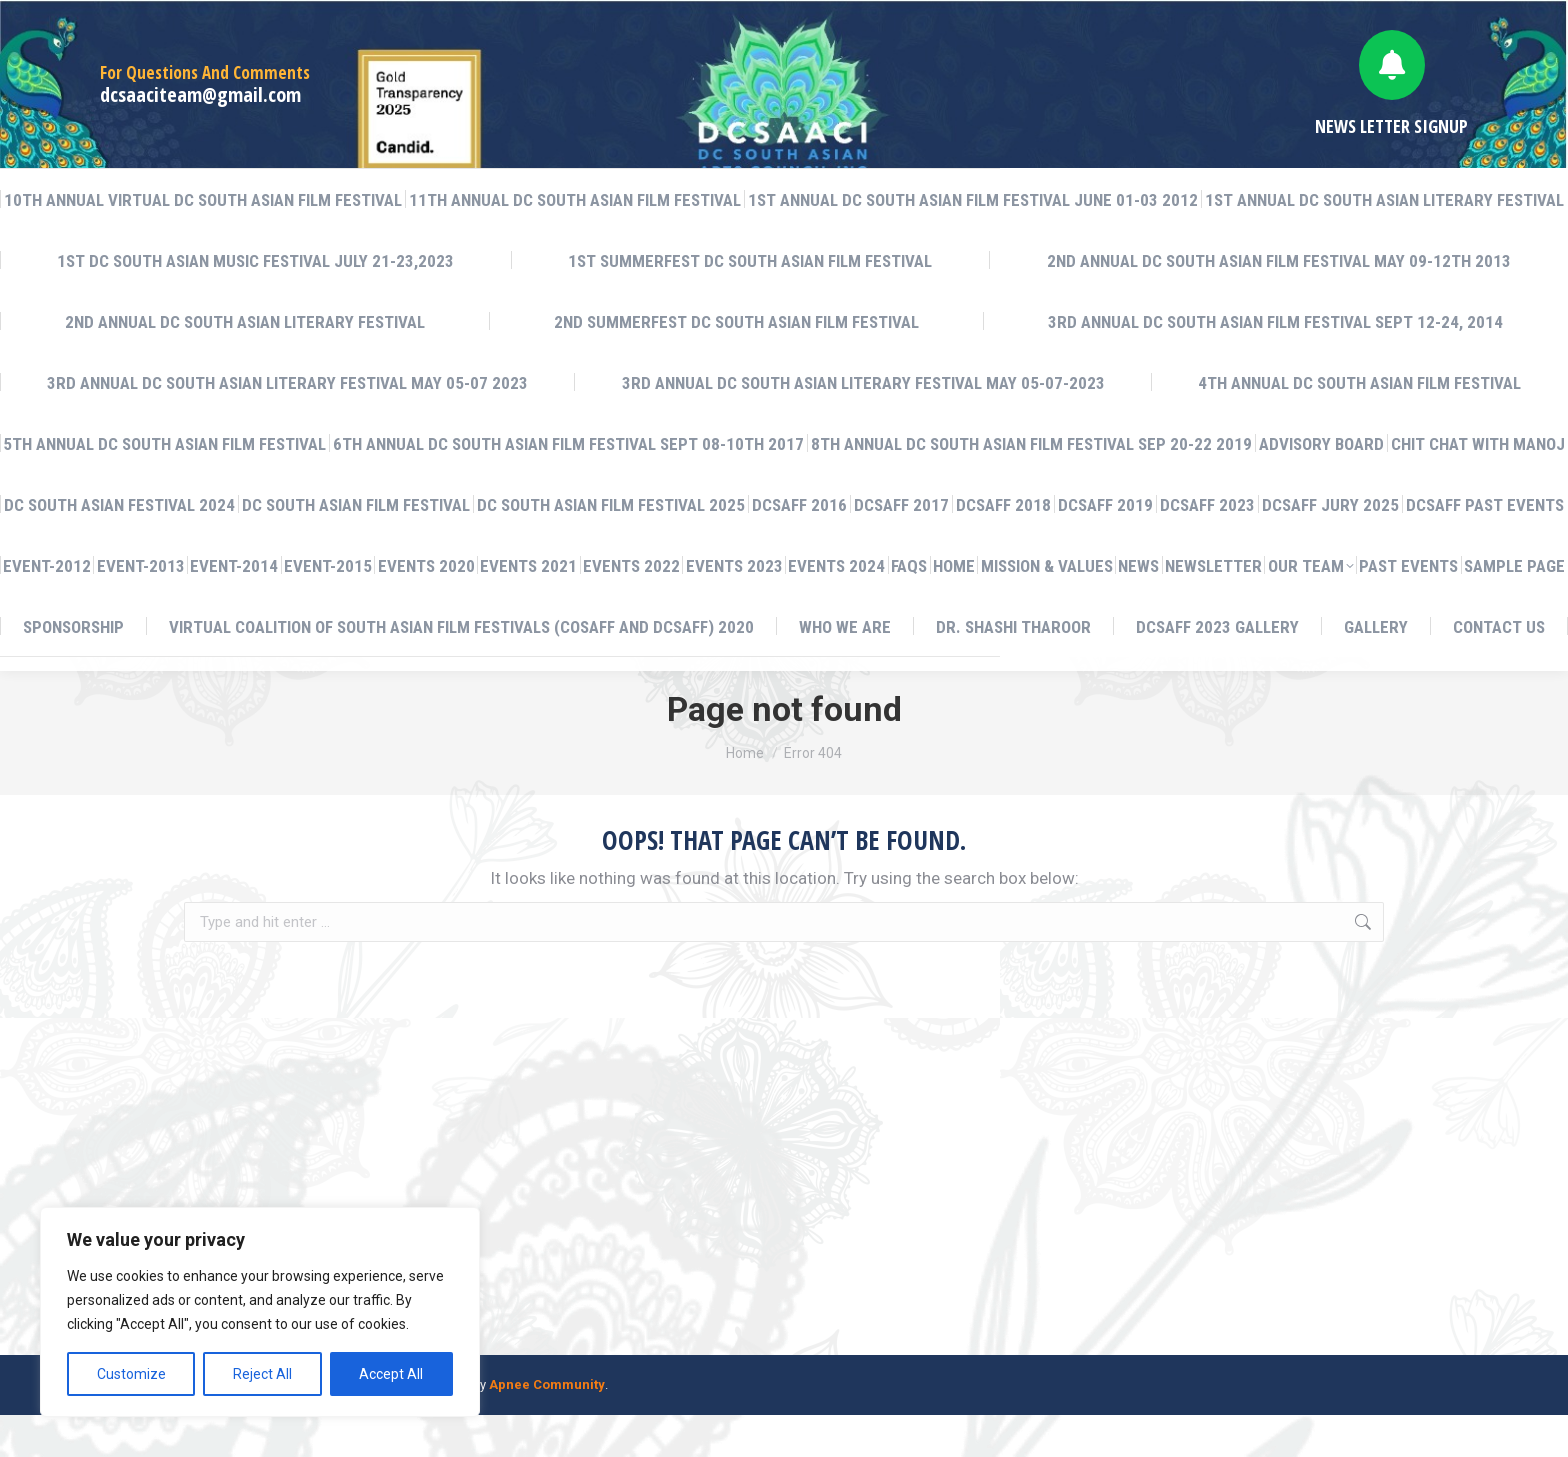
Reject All (262, 1374)
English (1308, 21)
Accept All (391, 1374)
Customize (131, 1374)
